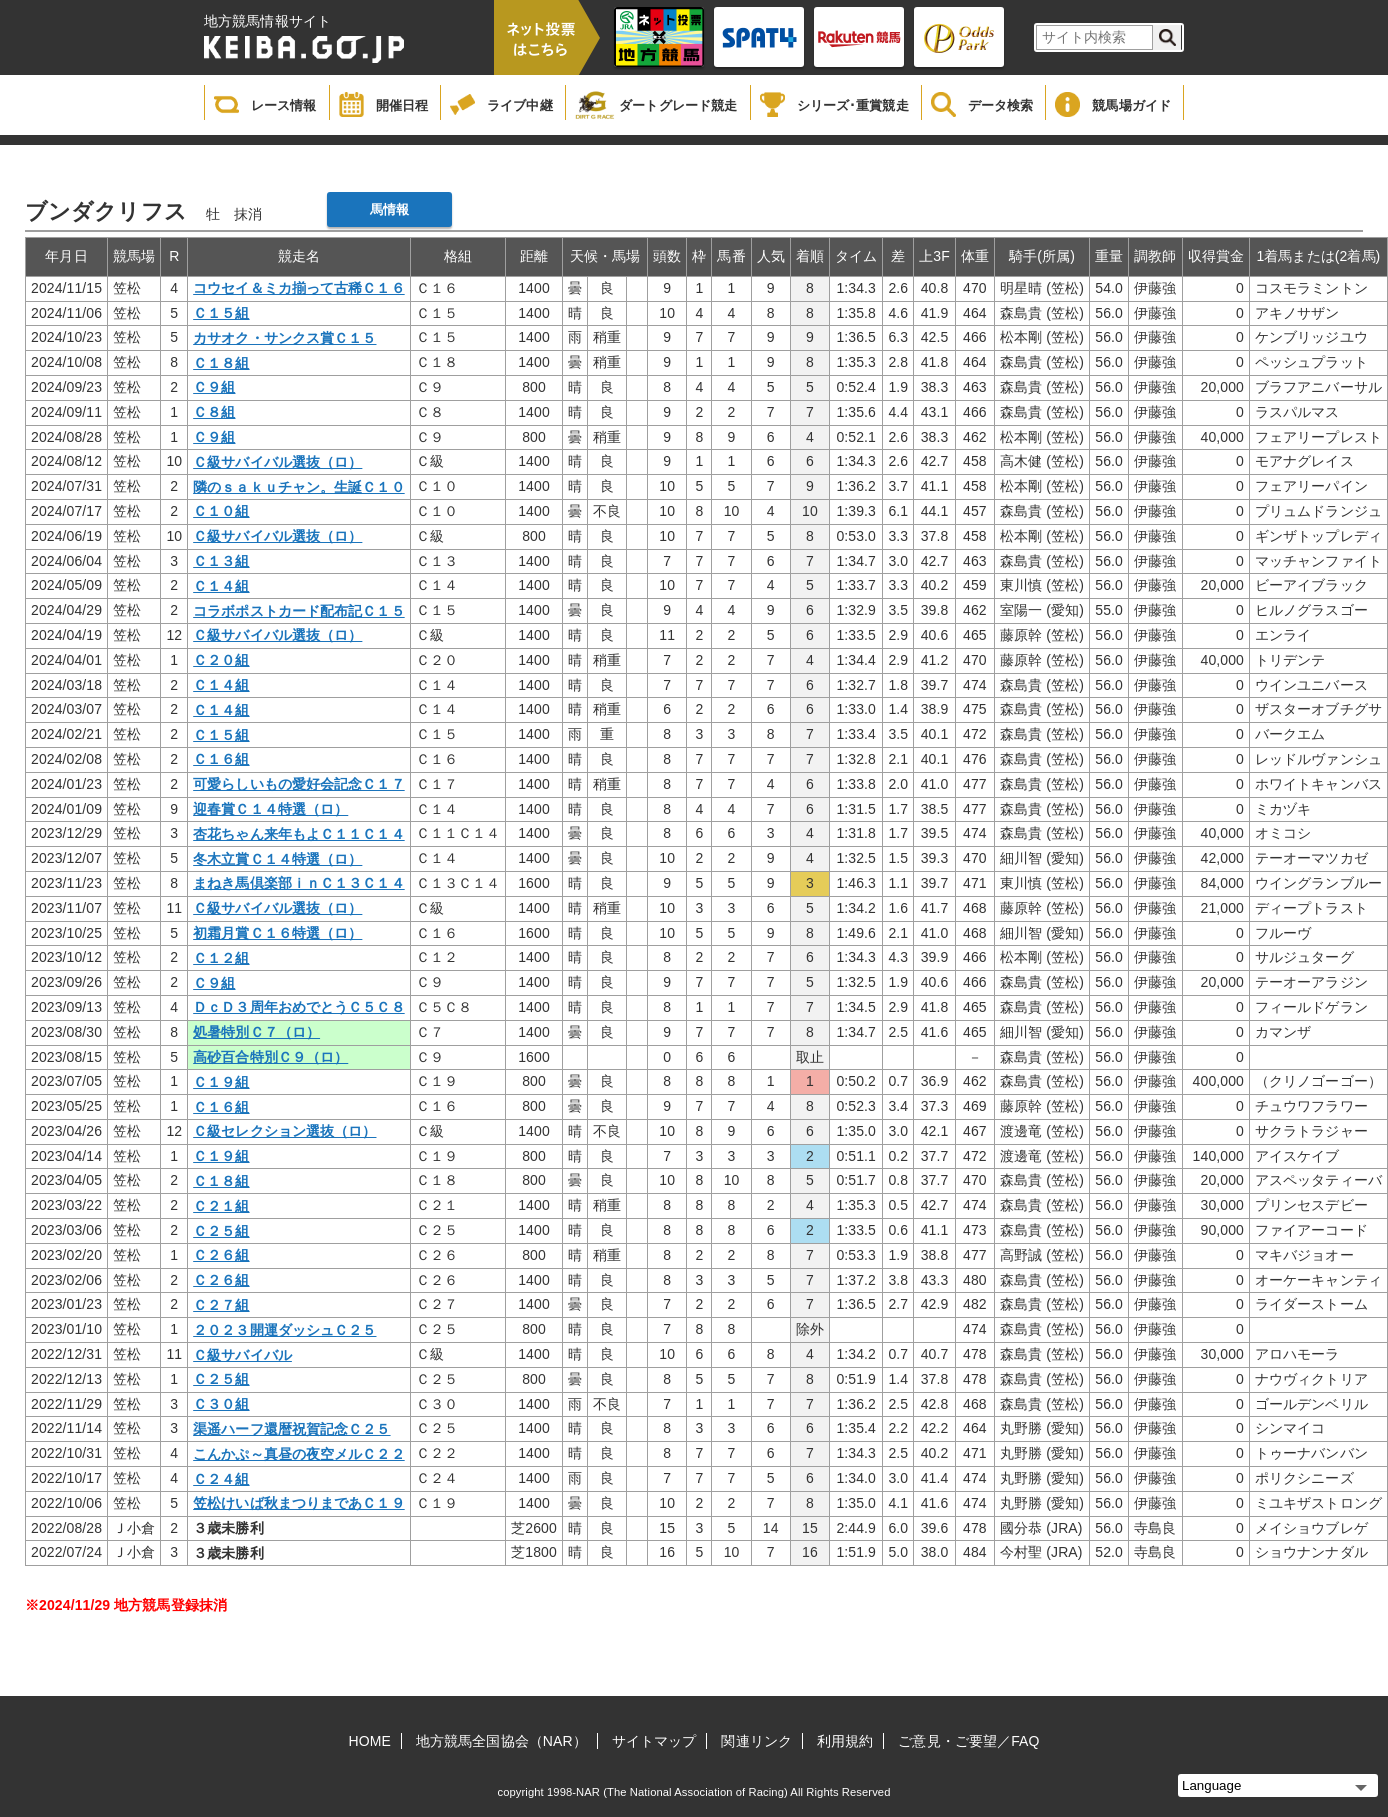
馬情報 (389, 209)
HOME (370, 1741)
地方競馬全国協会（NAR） (501, 1741)
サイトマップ (654, 1741)
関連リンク (756, 1741)
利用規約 (845, 1741)
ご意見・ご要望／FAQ (968, 1741)
